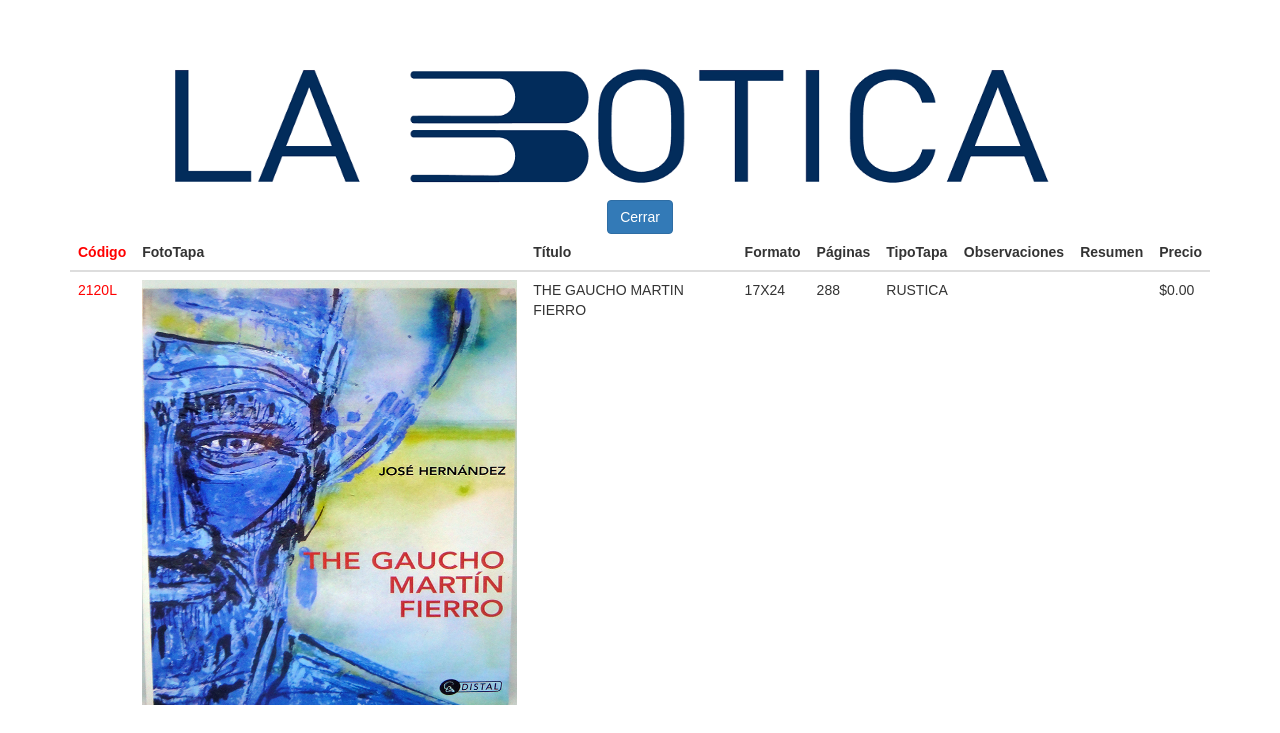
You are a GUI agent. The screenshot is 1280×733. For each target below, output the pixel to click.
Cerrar (640, 217)
